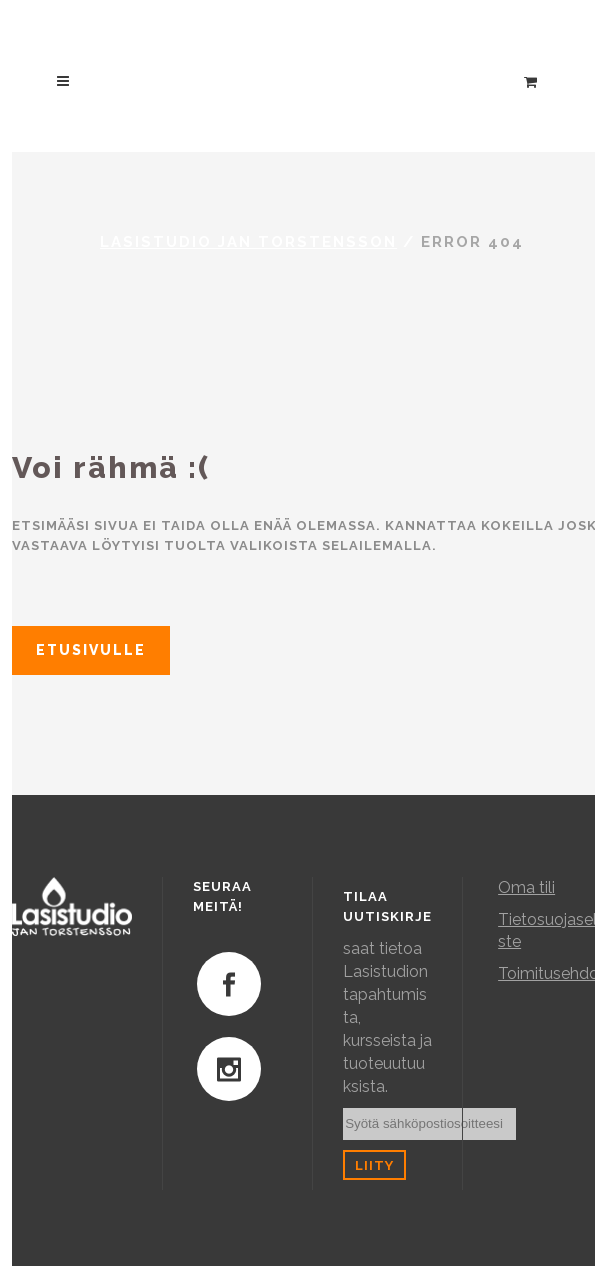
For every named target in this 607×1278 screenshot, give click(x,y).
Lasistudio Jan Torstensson (248, 242)
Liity (374, 1165)
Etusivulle (91, 650)
